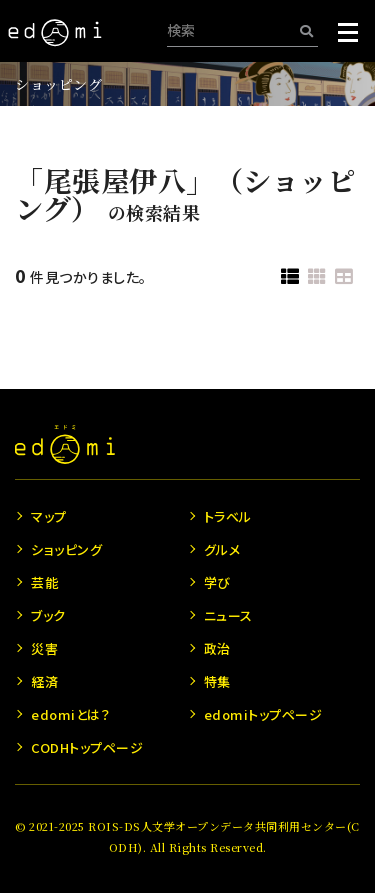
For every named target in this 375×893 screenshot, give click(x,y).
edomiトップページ (263, 714)
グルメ (222, 549)
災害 (44, 648)
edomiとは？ (70, 714)
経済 (44, 681)
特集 (217, 681)
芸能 (44, 582)
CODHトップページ (87, 747)
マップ (49, 516)
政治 (217, 648)
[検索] (306, 30)
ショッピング (58, 84)
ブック (48, 615)
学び (217, 582)
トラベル (228, 516)
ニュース (228, 615)
